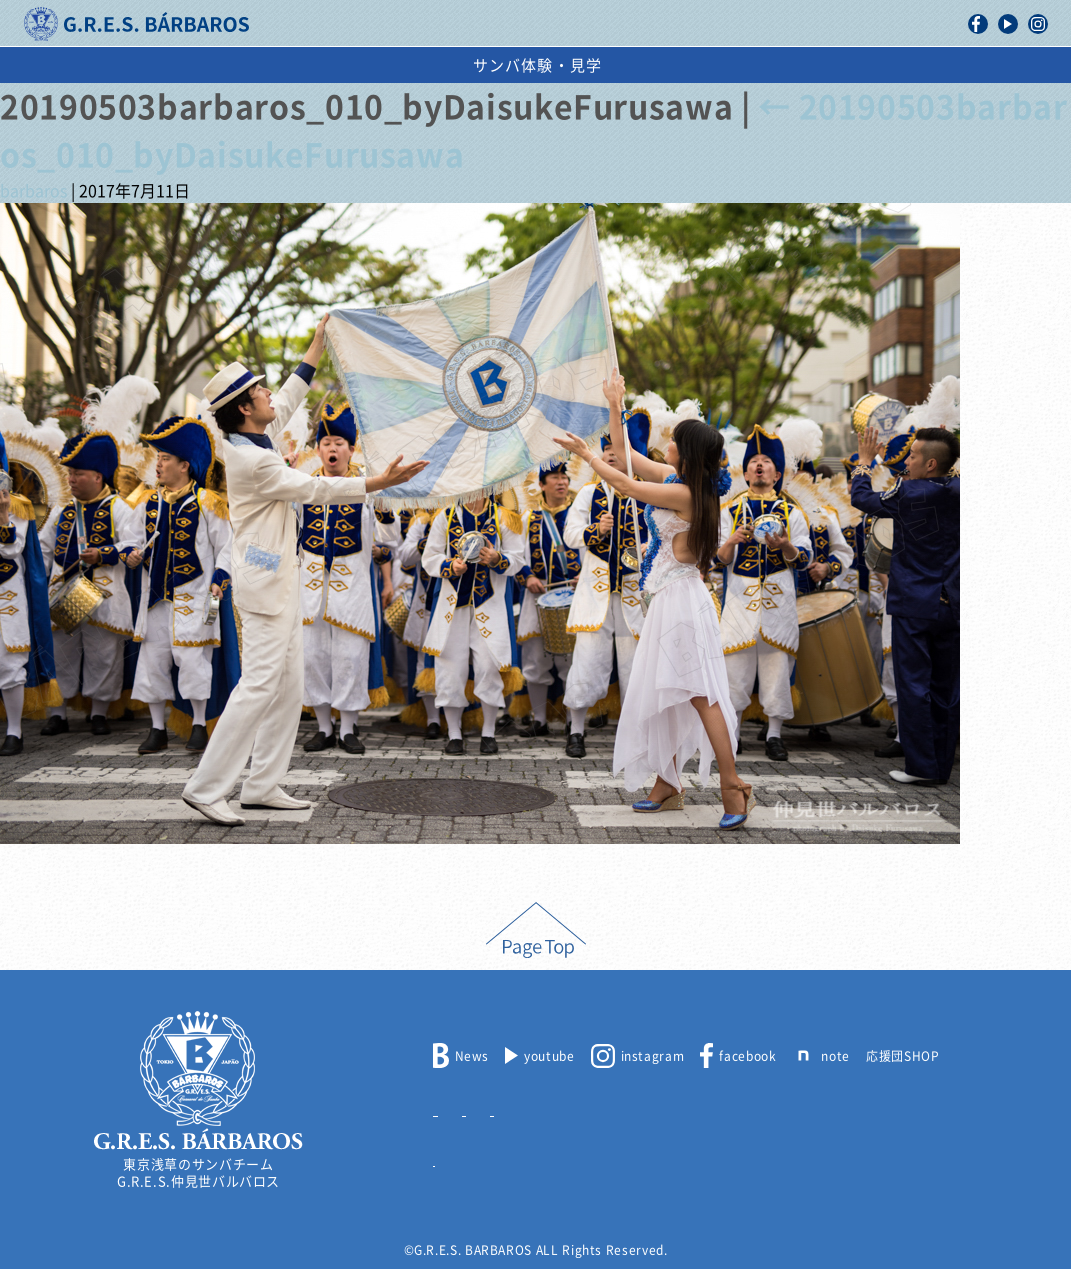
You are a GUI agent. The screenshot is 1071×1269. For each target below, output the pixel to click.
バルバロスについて (170, 65)
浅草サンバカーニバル (472, 65)
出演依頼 (766, 65)
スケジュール (643, 65)
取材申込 (636, 1106)
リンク (452, 1156)
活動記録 (317, 65)
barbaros (33, 191)
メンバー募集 (472, 1106)
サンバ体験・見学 (908, 65)
